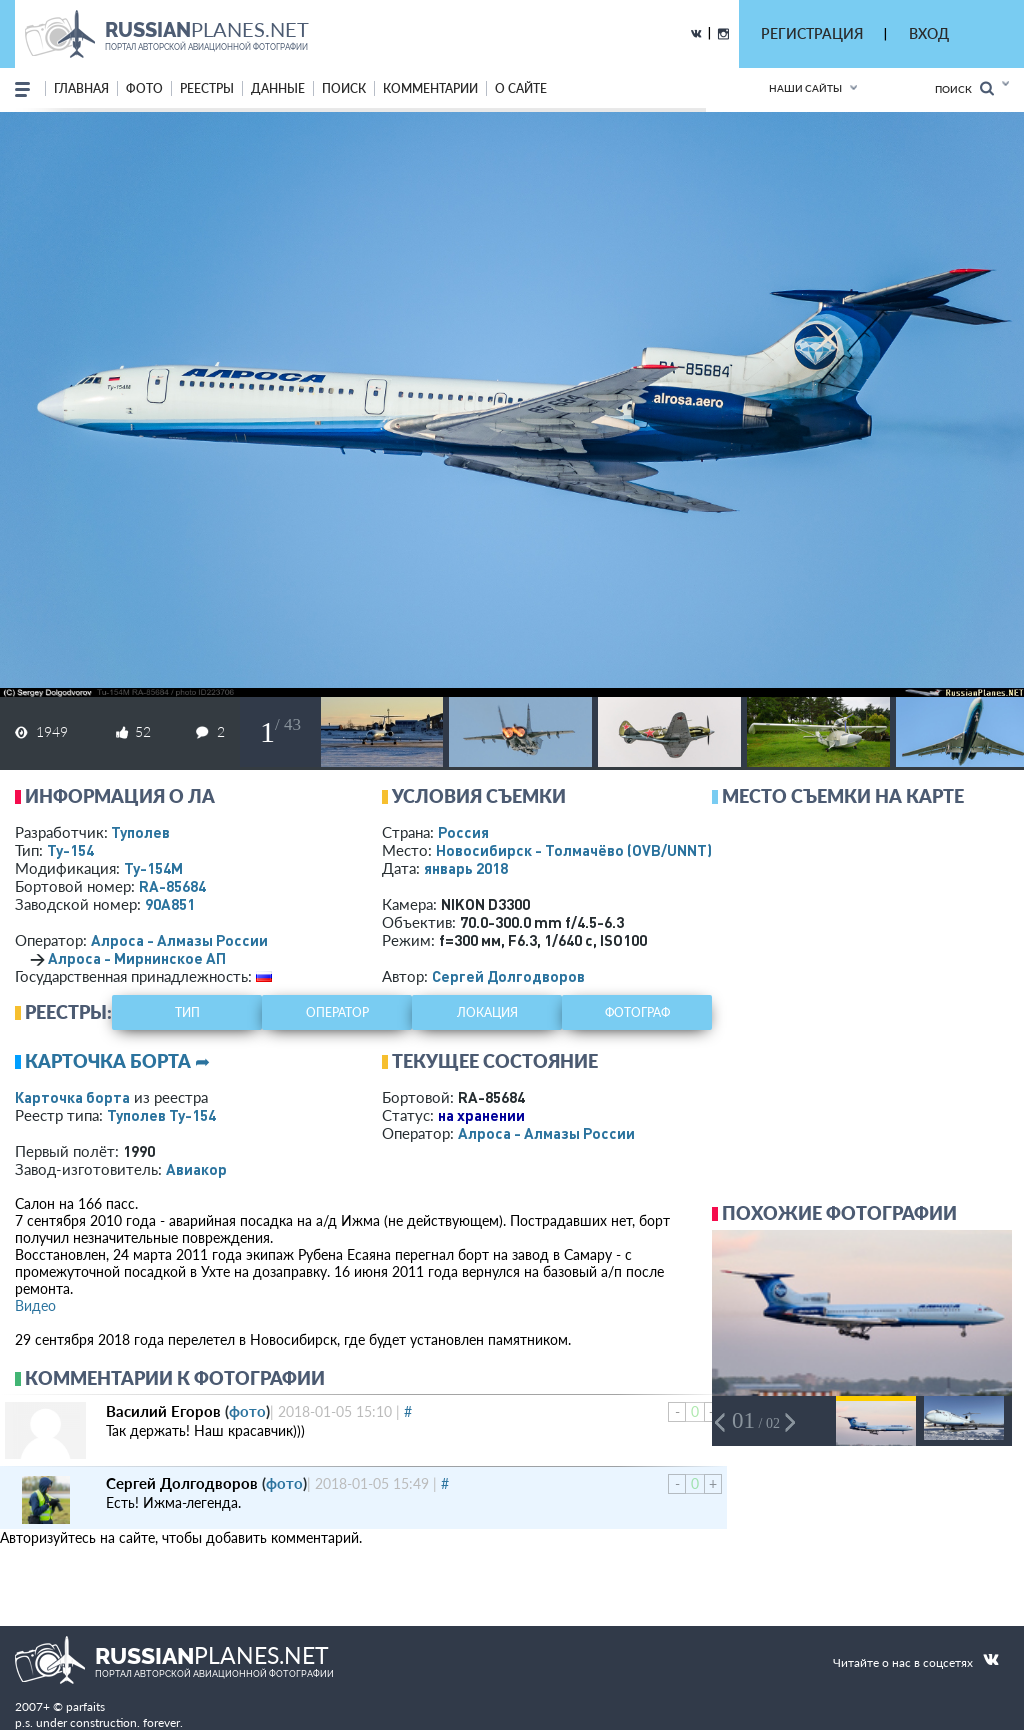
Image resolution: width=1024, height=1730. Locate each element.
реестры (207, 88)
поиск (344, 88)
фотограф (637, 1012)
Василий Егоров (163, 1411)
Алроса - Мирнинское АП (137, 958)
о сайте (521, 88)
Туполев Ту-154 (161, 1115)
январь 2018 (466, 868)
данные (278, 88)
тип (187, 1012)
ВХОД (929, 33)
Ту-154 (70, 850)
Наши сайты (805, 88)
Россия (463, 832)
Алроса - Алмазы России (179, 940)
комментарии (430, 88)
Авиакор (196, 1169)
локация (487, 1012)
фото (144, 88)
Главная (81, 88)
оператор (337, 1012)
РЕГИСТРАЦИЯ (812, 33)
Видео (35, 1305)
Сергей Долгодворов (508, 976)
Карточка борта (72, 1097)
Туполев (140, 832)
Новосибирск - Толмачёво (574, 850)
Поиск (964, 88)
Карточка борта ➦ (117, 1061)
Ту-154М (153, 868)
